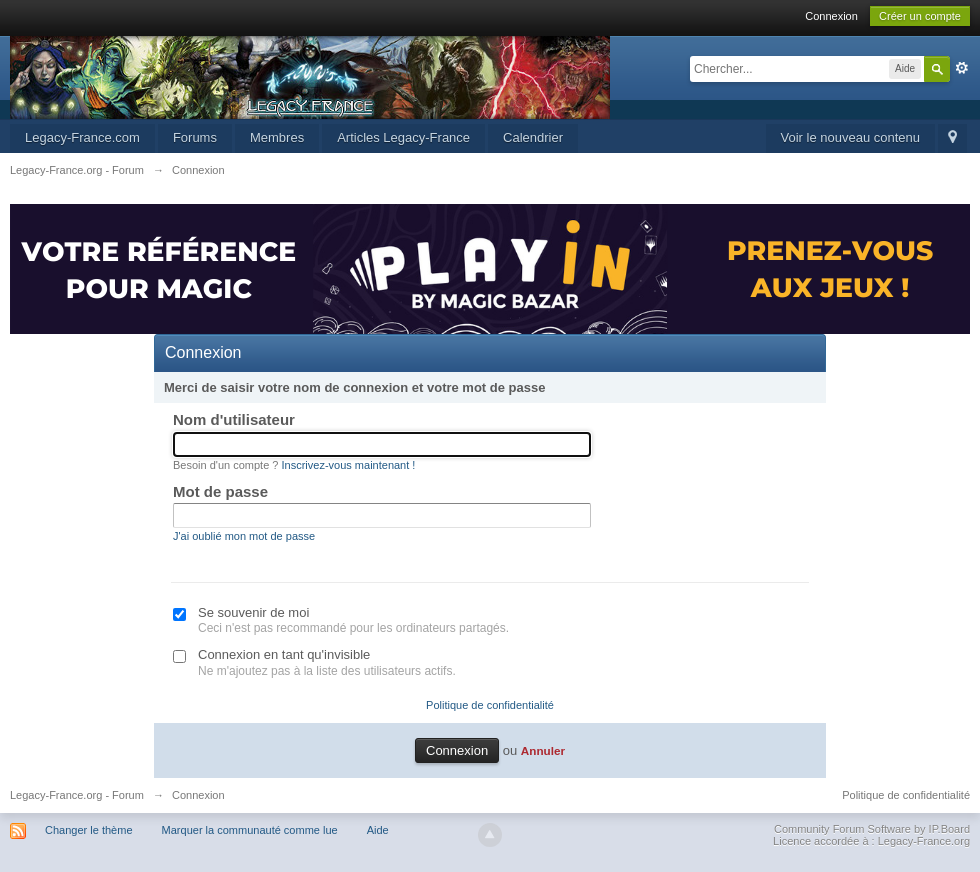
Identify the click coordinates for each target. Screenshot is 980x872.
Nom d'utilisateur (234, 419)
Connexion (831, 16)
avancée (962, 68)
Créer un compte (920, 16)
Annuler (543, 750)
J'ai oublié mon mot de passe (244, 536)
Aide (378, 830)
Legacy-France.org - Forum (77, 795)
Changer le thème (88, 830)
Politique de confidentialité (490, 705)
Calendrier (533, 137)
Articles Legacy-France (403, 137)
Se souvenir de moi (253, 612)
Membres (277, 137)
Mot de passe (220, 491)
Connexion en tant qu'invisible (284, 654)
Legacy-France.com (82, 137)
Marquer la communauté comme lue (250, 830)
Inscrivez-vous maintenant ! (349, 465)
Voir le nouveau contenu (851, 137)
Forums (195, 137)
